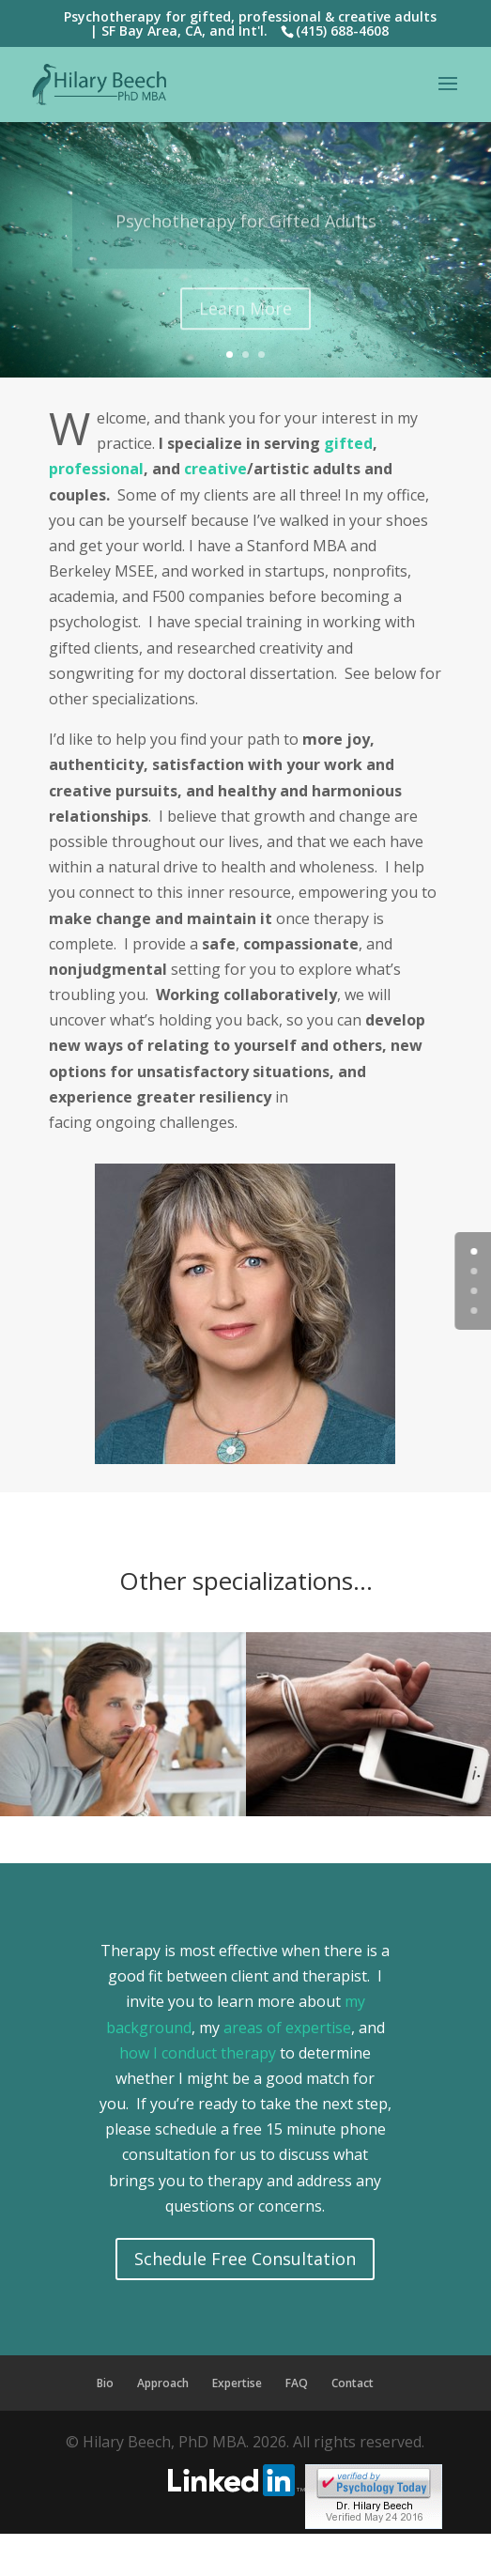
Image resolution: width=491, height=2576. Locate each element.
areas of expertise (285, 2027)
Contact (352, 2383)
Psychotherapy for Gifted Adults (245, 236)
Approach (163, 2383)
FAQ (296, 2383)
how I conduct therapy (197, 2053)
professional (96, 468)
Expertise (237, 2383)
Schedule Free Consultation (245, 2258)
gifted (348, 443)
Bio (105, 2383)
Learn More (245, 324)
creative (215, 468)
